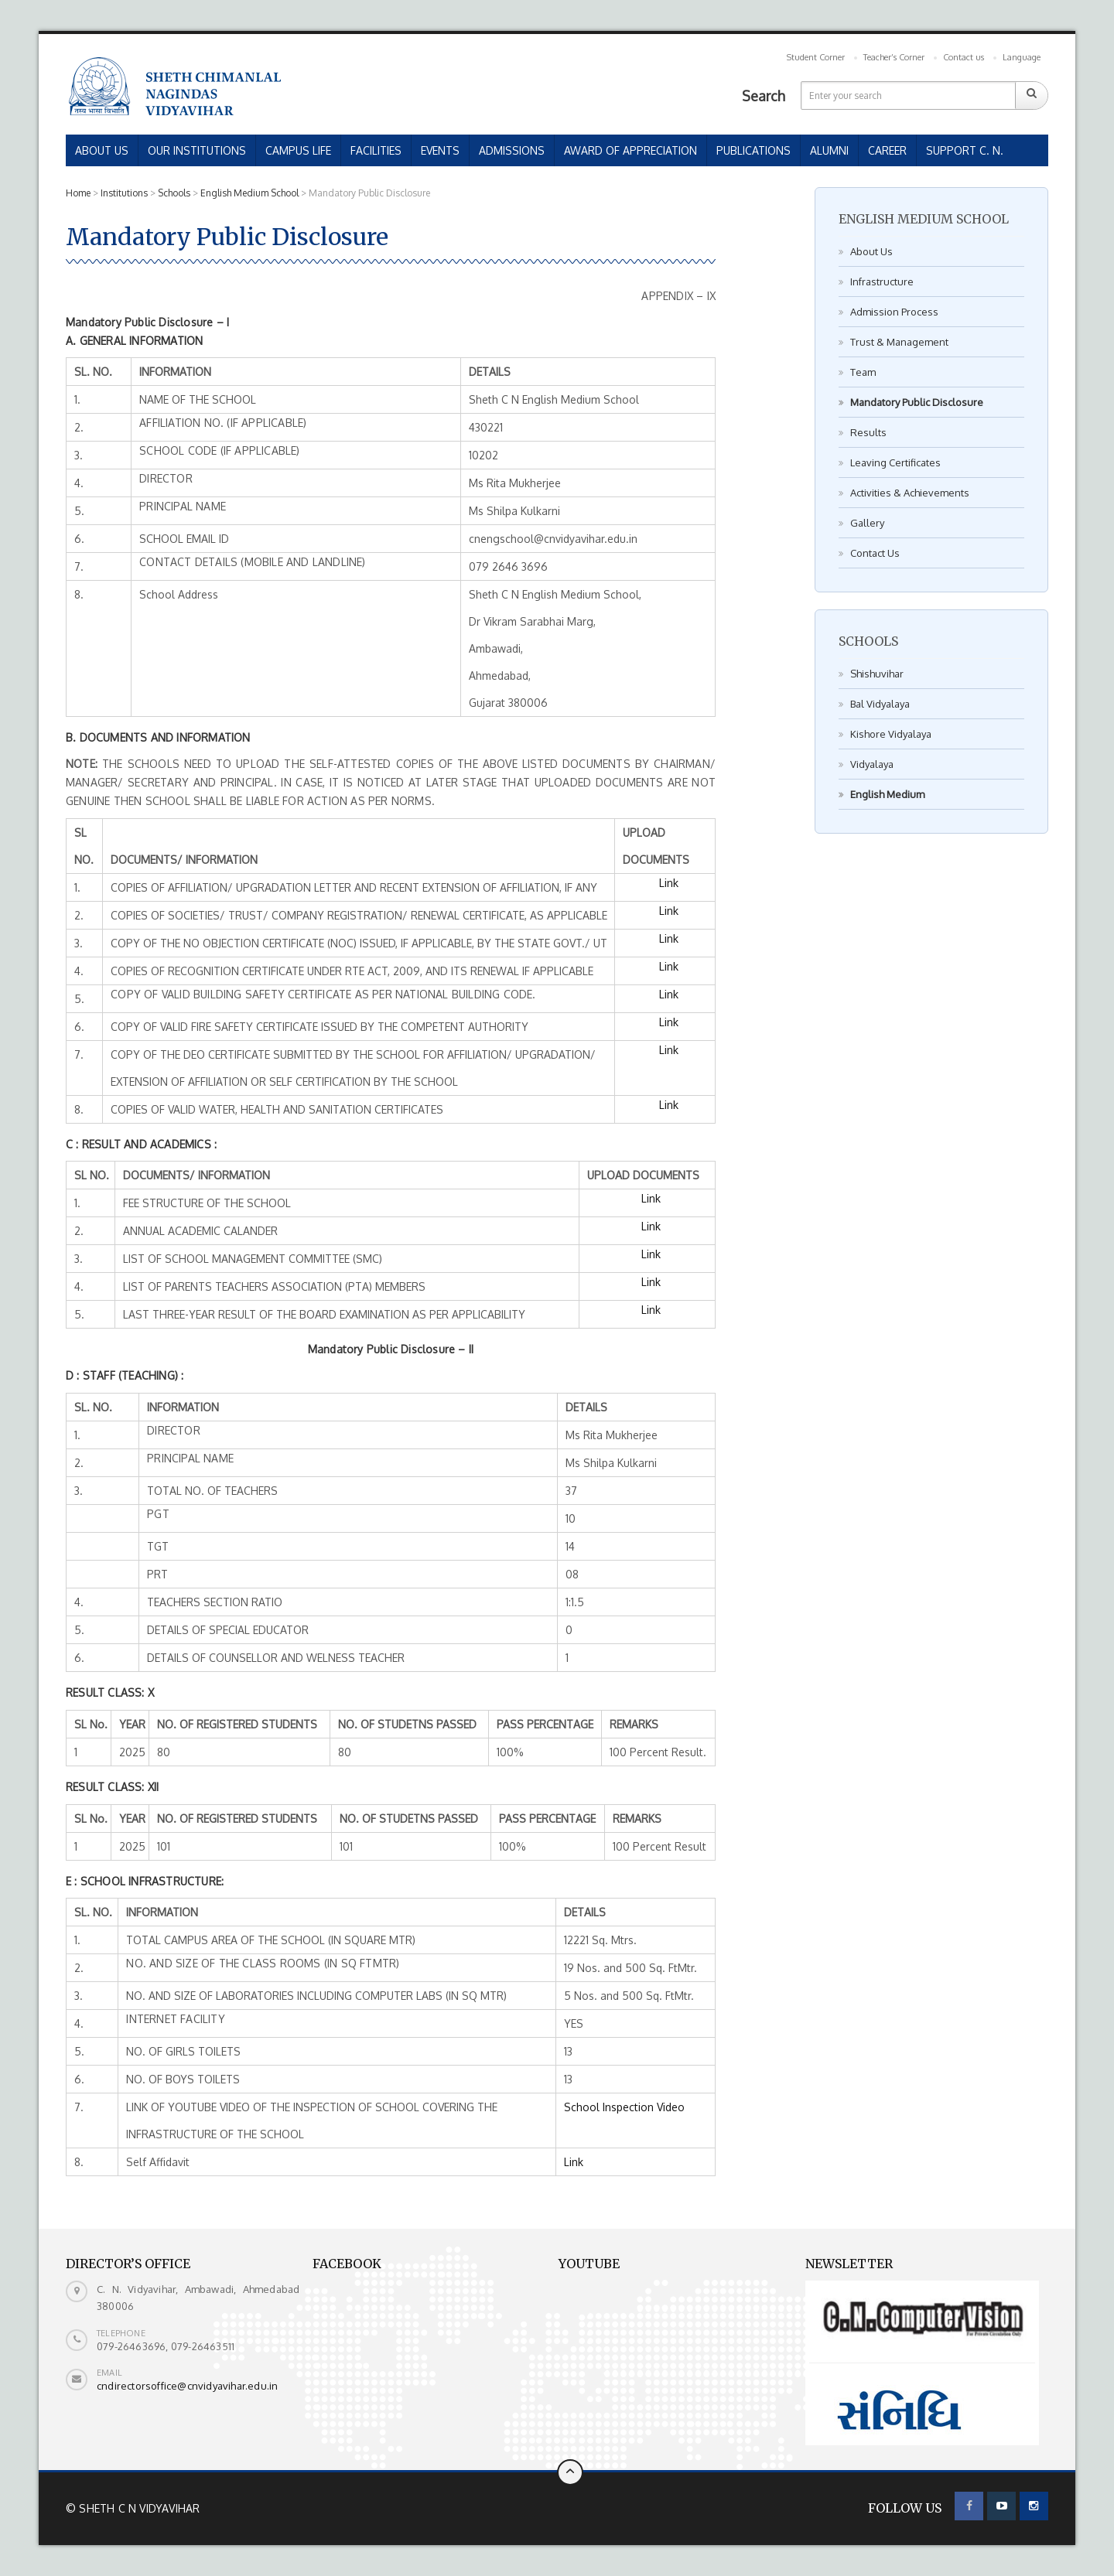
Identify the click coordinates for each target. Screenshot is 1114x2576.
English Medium (887, 794)
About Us (871, 251)
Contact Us (875, 553)
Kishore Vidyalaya (890, 734)
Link (669, 882)
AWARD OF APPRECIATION (630, 150)
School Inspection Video (624, 2107)
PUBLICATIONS (753, 150)
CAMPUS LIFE (298, 150)
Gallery (867, 523)
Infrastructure (882, 281)
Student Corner (816, 57)
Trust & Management (899, 342)
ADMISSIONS (512, 150)
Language (1022, 57)
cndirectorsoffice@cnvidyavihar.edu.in (187, 2386)
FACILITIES (376, 150)
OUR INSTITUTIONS (197, 150)
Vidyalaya (872, 764)
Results (868, 432)
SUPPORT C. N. (964, 150)
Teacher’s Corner (893, 57)
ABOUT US (101, 150)
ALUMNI (829, 150)
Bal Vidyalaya (880, 704)
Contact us (963, 57)
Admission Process (894, 311)
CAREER (887, 150)
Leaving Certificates (895, 462)
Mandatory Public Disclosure (916, 402)
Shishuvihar (877, 673)
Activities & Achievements (909, 492)
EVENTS (440, 150)
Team (863, 372)
